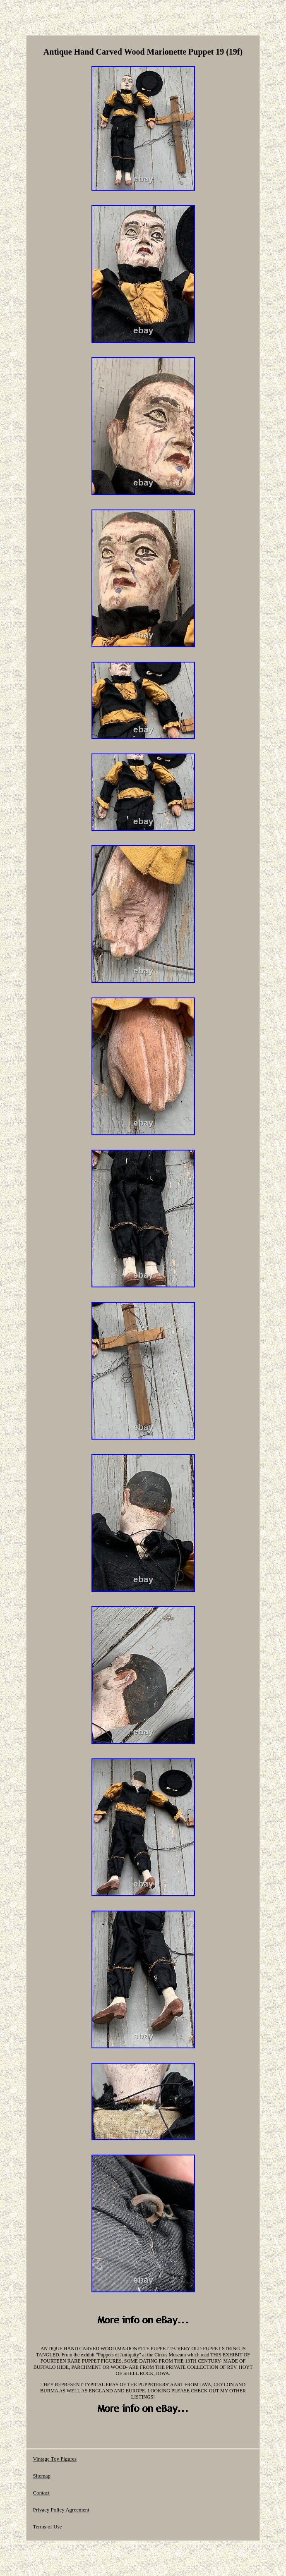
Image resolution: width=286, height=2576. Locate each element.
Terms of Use (47, 2526)
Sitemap (41, 2476)
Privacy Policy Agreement (61, 2510)
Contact (41, 2493)
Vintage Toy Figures (55, 2459)
